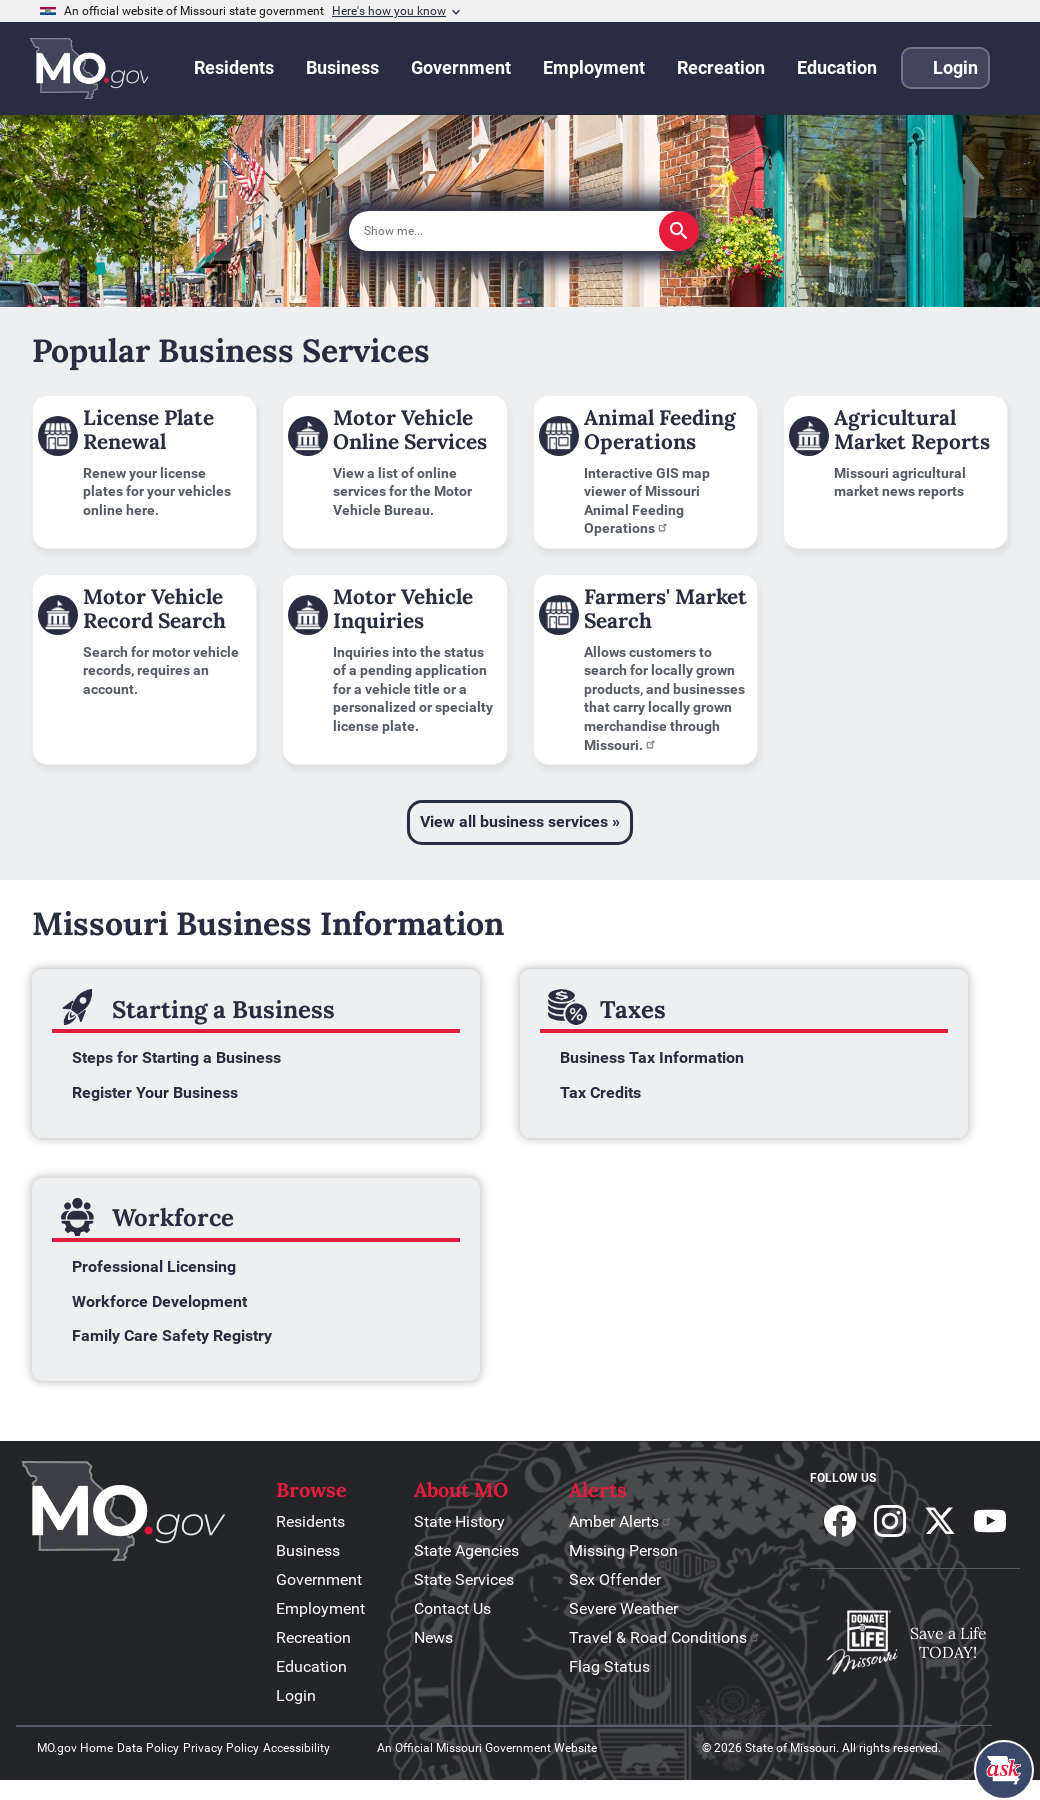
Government (319, 1579)
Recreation (313, 1637)
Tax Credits (600, 1092)
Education (311, 1666)
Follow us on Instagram (890, 1521)
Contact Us (452, 1608)
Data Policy (148, 1748)
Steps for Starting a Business (176, 1057)
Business (308, 1550)
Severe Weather (623, 1608)
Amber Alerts (621, 1521)
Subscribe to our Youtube (990, 1521)
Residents (310, 1521)
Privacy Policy (221, 1748)
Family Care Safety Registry (172, 1335)
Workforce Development (159, 1301)
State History (459, 1521)
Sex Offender (615, 1579)
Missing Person (623, 1550)
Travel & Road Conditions (665, 1637)
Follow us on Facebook (840, 1521)
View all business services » (520, 821)
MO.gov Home (75, 1748)
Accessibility (296, 1748)
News (433, 1637)
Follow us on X (940, 1521)
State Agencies (466, 1550)
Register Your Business (155, 1092)
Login (296, 1695)
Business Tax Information (652, 1057)
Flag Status (609, 1666)
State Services (464, 1579)
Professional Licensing (154, 1266)
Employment (320, 1608)
